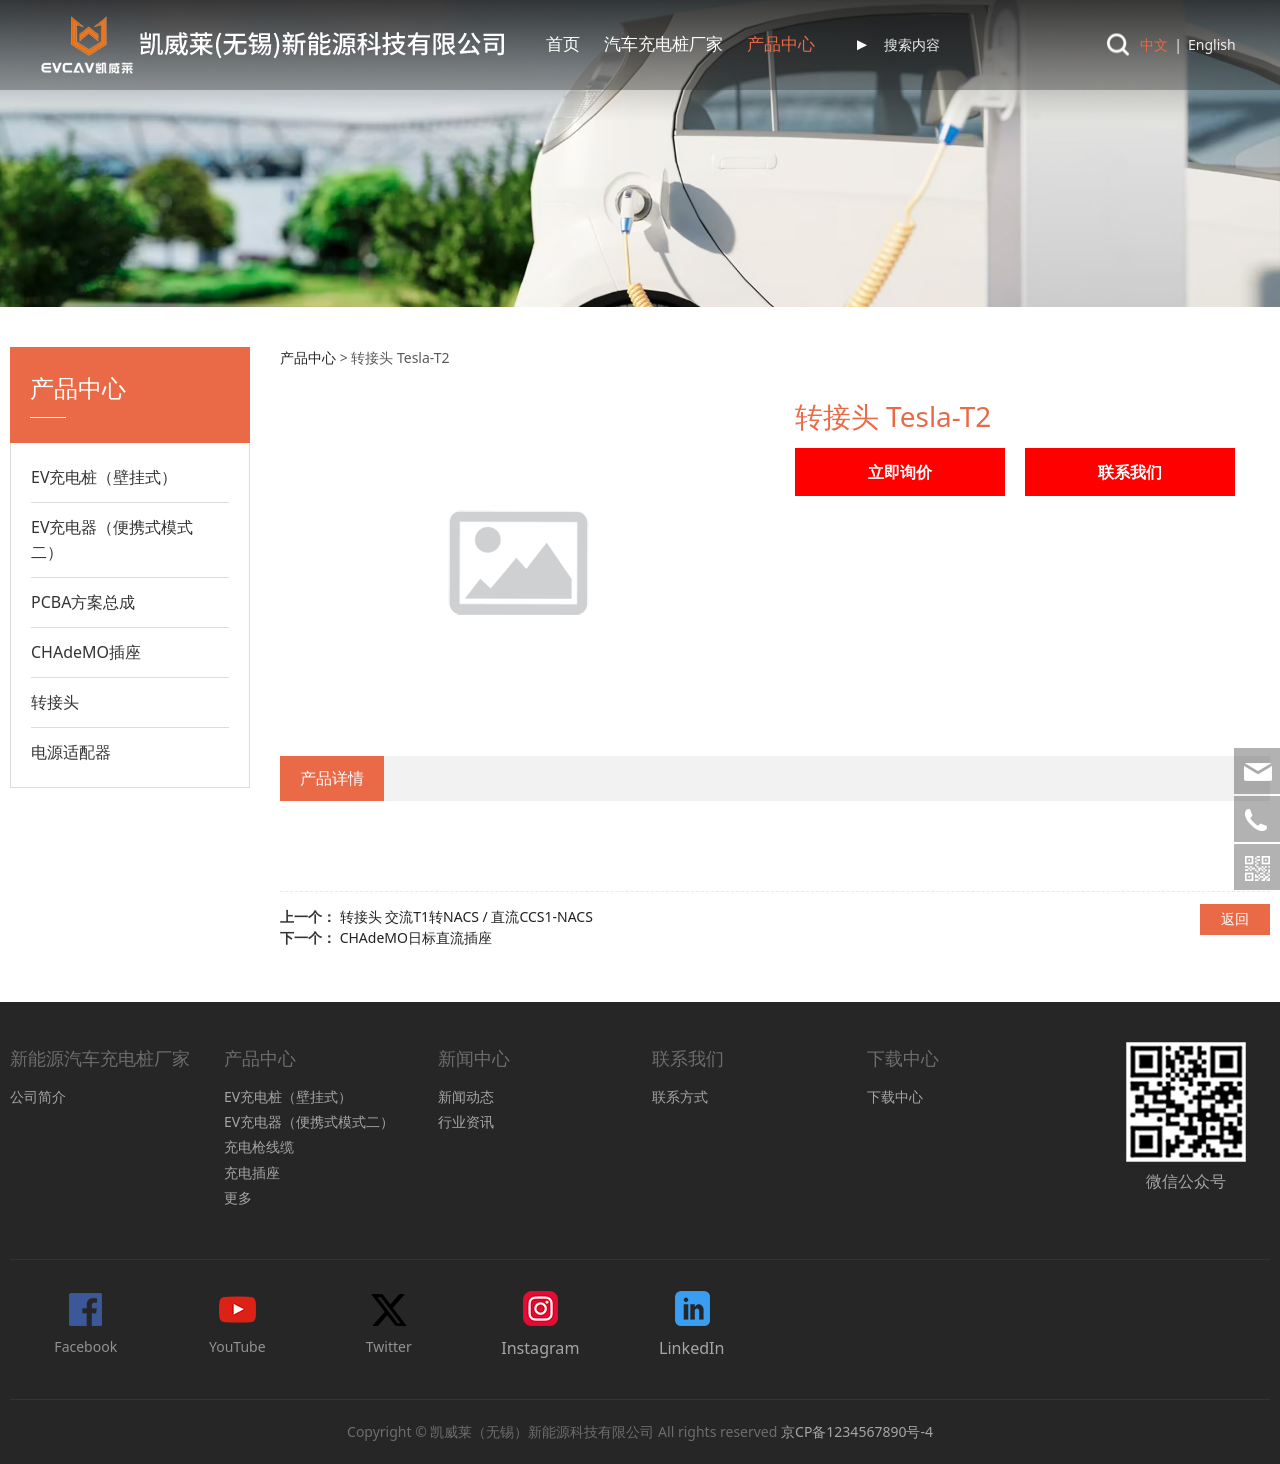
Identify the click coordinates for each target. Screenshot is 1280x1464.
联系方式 (680, 1096)
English (1212, 44)
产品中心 (580, 44)
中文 (1154, 44)
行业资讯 (466, 1121)
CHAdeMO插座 (86, 652)
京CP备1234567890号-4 (857, 1431)
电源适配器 (71, 752)
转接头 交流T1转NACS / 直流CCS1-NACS (466, 916)
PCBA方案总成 (83, 602)
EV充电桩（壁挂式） (104, 477)
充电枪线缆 (259, 1146)
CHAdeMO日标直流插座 (416, 937)
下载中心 (895, 1096)
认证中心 (672, 44)
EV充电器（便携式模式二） (112, 539)
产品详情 (332, 778)
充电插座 (252, 1172)
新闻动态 (466, 1096)
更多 (238, 1197)
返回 (1235, 918)
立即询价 (900, 472)
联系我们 (764, 44)
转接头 (55, 702)
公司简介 (38, 1096)
